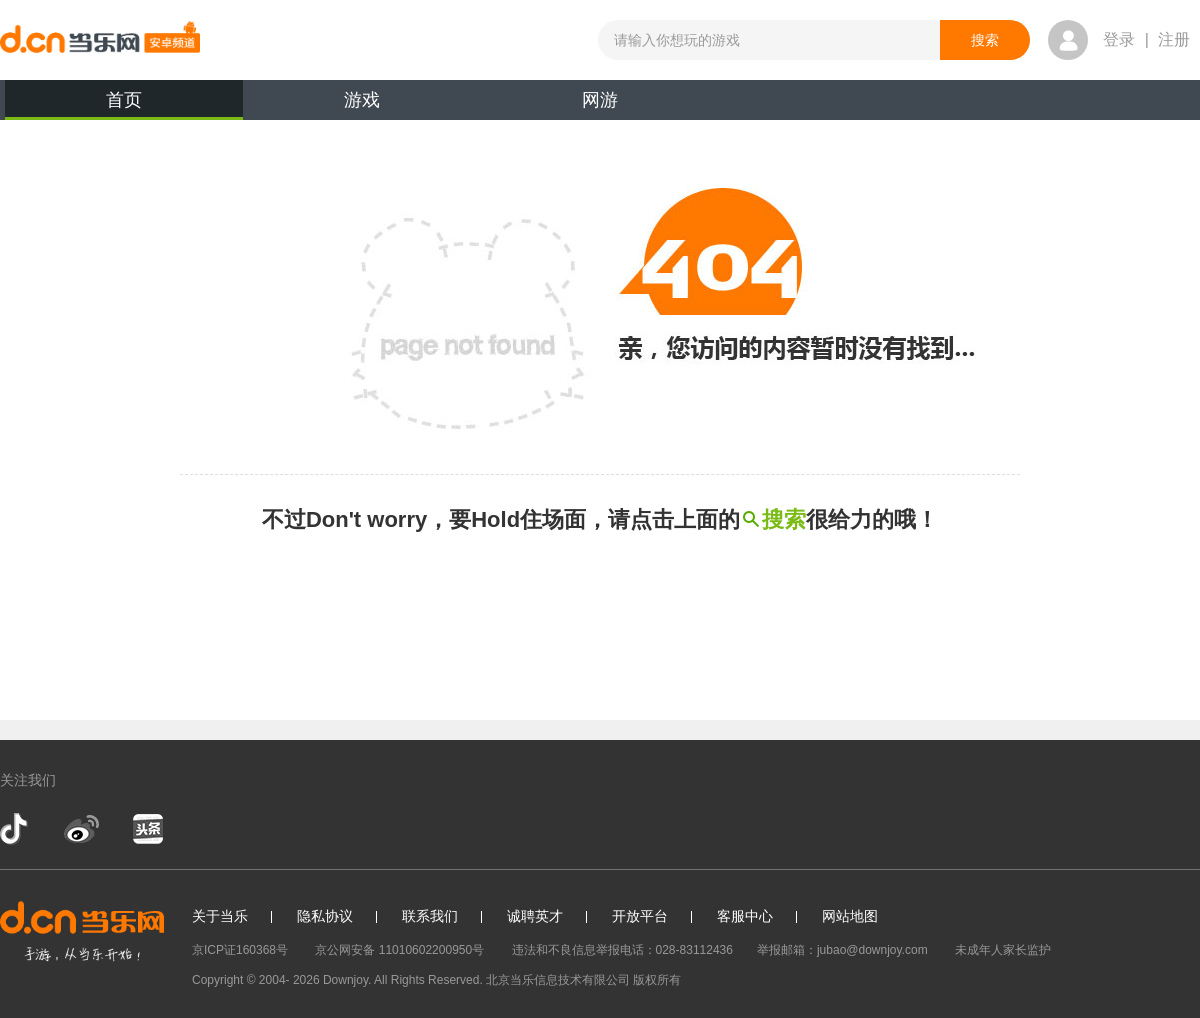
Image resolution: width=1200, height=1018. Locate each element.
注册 (1174, 39)
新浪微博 (81, 829)
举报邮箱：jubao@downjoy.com (842, 950)
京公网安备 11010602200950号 (399, 950)
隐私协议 (325, 916)
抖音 (16, 829)
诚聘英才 (535, 916)
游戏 (362, 100)
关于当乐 (220, 916)
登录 (1119, 39)
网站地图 (850, 916)
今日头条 (147, 829)
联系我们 (430, 916)
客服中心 (745, 916)
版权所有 (657, 980)
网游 (600, 100)
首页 (124, 105)
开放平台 (640, 916)
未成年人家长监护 (1003, 950)
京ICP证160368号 (240, 950)
